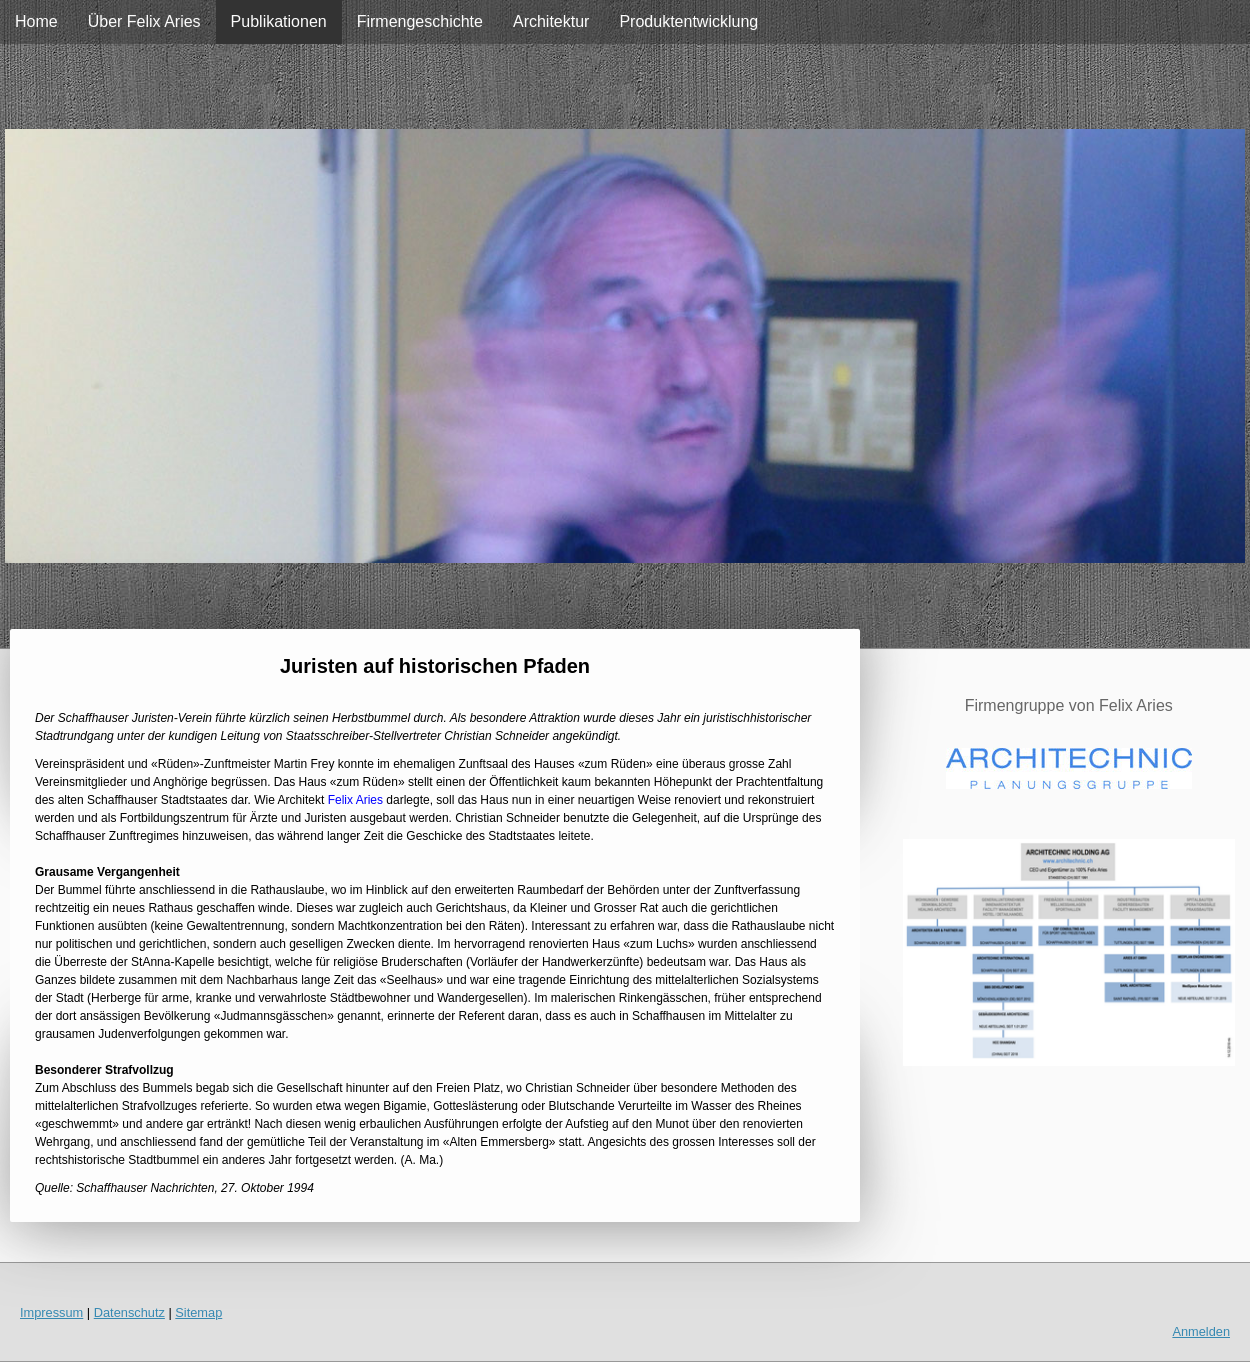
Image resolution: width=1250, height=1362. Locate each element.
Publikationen (279, 21)
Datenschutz (129, 1312)
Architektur (551, 21)
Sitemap (198, 1312)
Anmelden (1201, 1331)
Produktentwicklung (688, 21)
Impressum (51, 1312)
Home (36, 21)
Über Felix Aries (144, 21)
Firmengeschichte (420, 21)
